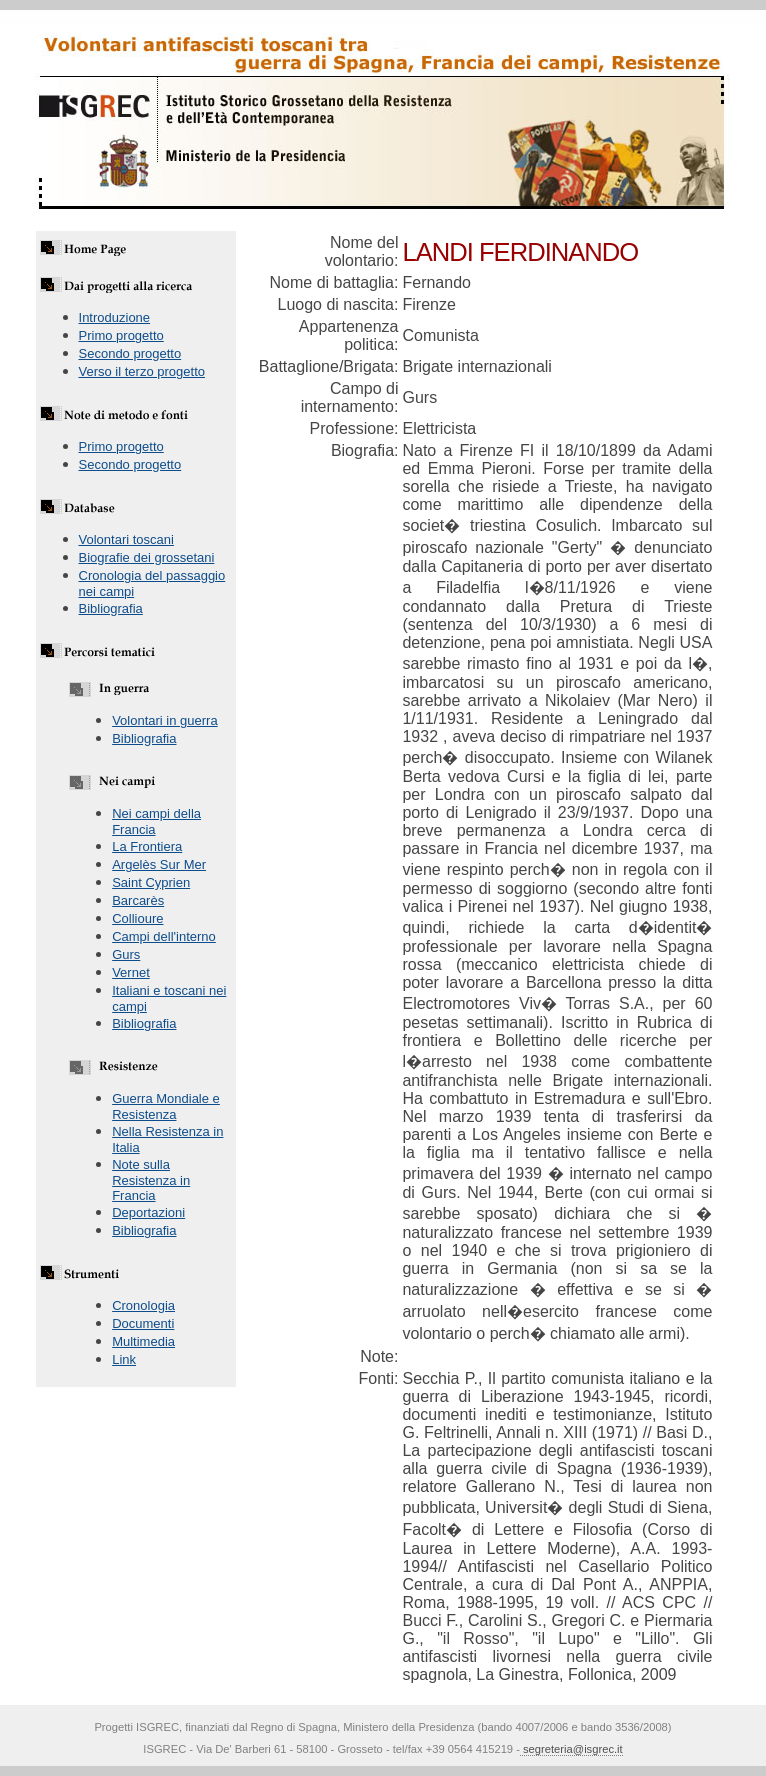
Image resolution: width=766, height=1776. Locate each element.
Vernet (131, 972)
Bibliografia (111, 608)
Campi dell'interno (164, 936)
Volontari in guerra (165, 720)
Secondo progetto (130, 353)
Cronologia (143, 1305)
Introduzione (115, 317)
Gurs (126, 954)
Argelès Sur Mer (159, 864)
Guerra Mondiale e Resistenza (166, 1106)
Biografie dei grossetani (147, 557)
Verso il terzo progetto (142, 371)
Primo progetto (121, 335)
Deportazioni (148, 1212)
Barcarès (138, 900)
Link (124, 1359)
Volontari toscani (126, 539)
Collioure (137, 918)
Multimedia (143, 1341)
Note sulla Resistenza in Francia (151, 1180)
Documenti (143, 1323)
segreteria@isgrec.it (571, 1749)
